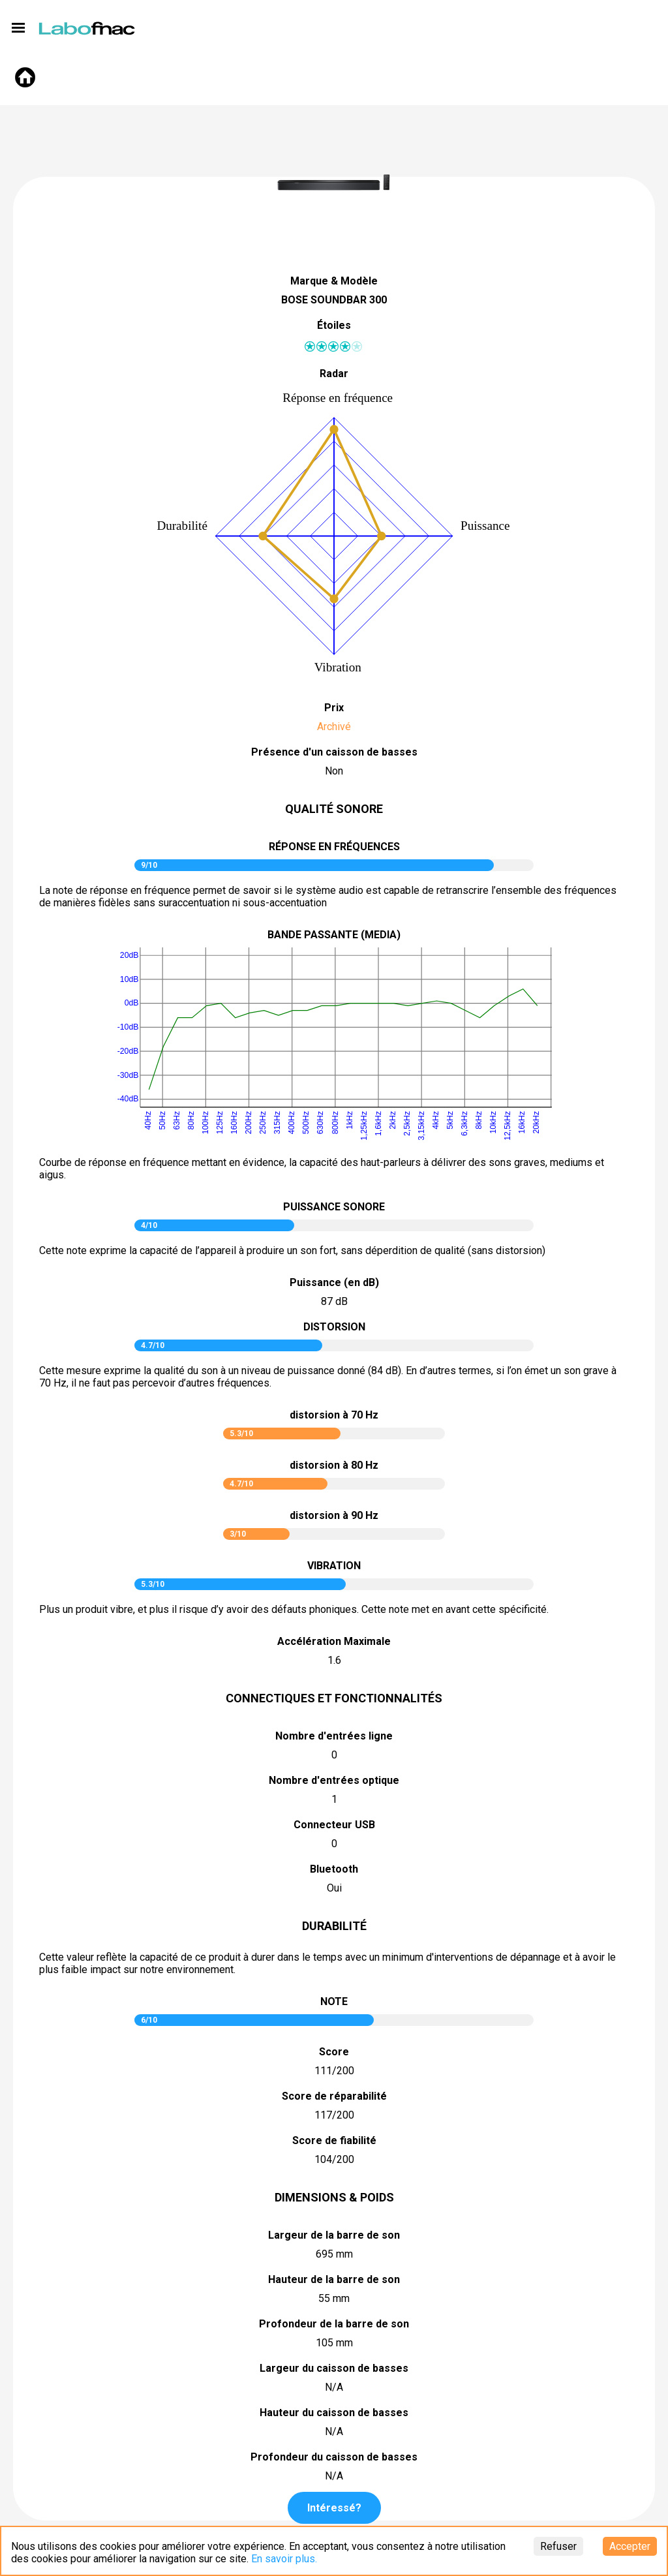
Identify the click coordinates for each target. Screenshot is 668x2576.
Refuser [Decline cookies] (558, 2546)
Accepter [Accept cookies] (629, 2546)
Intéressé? (334, 2508)
